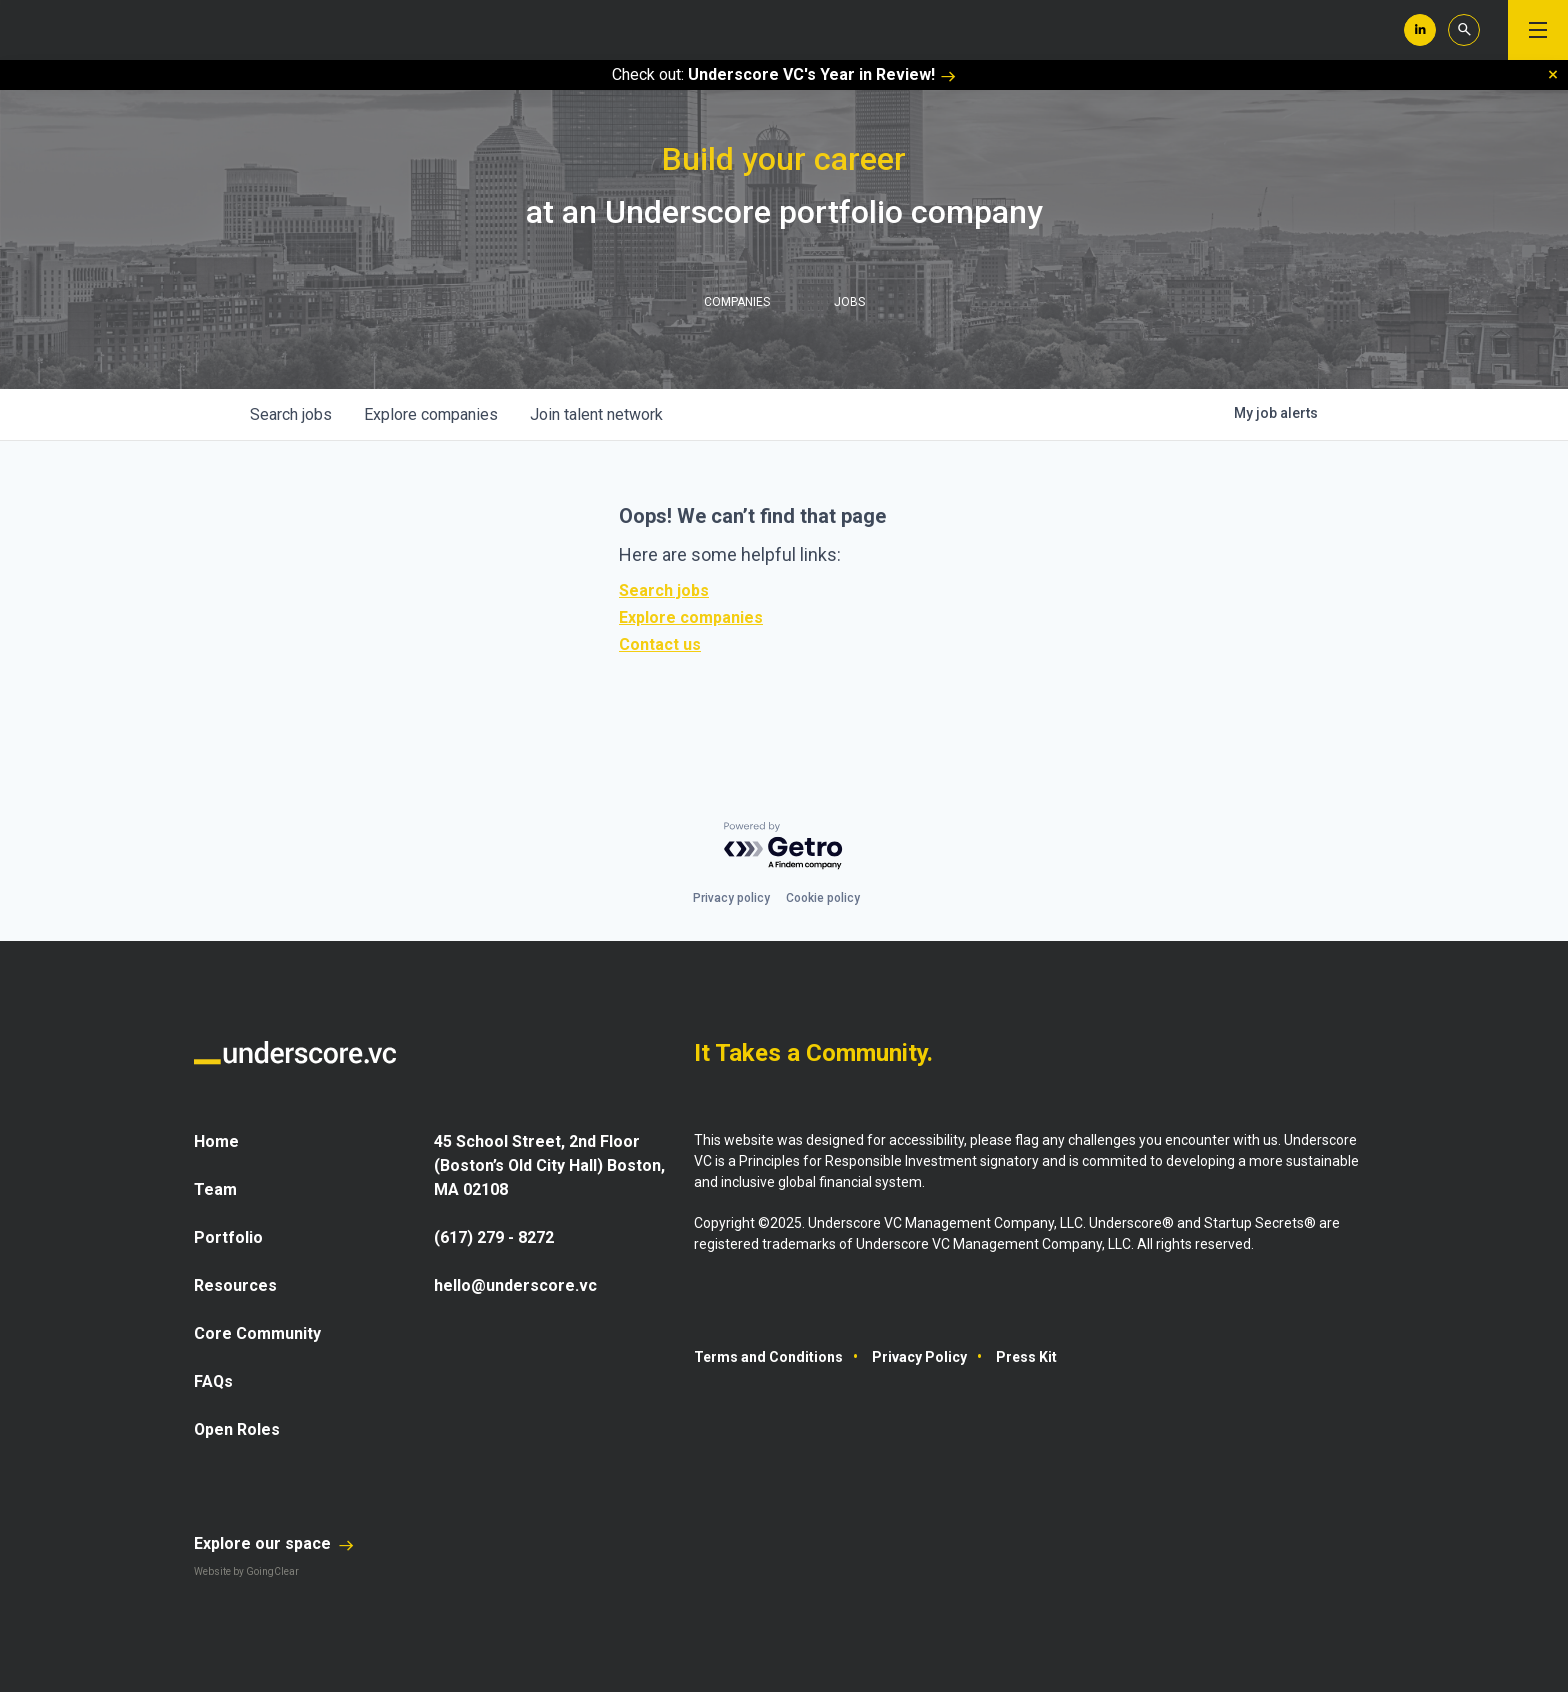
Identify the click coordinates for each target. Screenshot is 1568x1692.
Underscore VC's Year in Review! (822, 74)
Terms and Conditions (768, 1357)
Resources (235, 1285)
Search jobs (664, 590)
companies (431, 414)
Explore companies (691, 617)
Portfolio (228, 1237)
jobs (291, 414)
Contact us (660, 644)
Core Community (257, 1333)
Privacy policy (731, 898)
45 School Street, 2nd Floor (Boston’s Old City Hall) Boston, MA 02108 (550, 1165)
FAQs (214, 1381)
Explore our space (274, 1543)
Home (216, 1141)
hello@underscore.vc (515, 1285)
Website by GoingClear (246, 1571)
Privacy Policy (919, 1357)
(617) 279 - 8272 (494, 1237)
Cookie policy (823, 898)
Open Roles (237, 1429)
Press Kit (1026, 1357)
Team (215, 1189)
